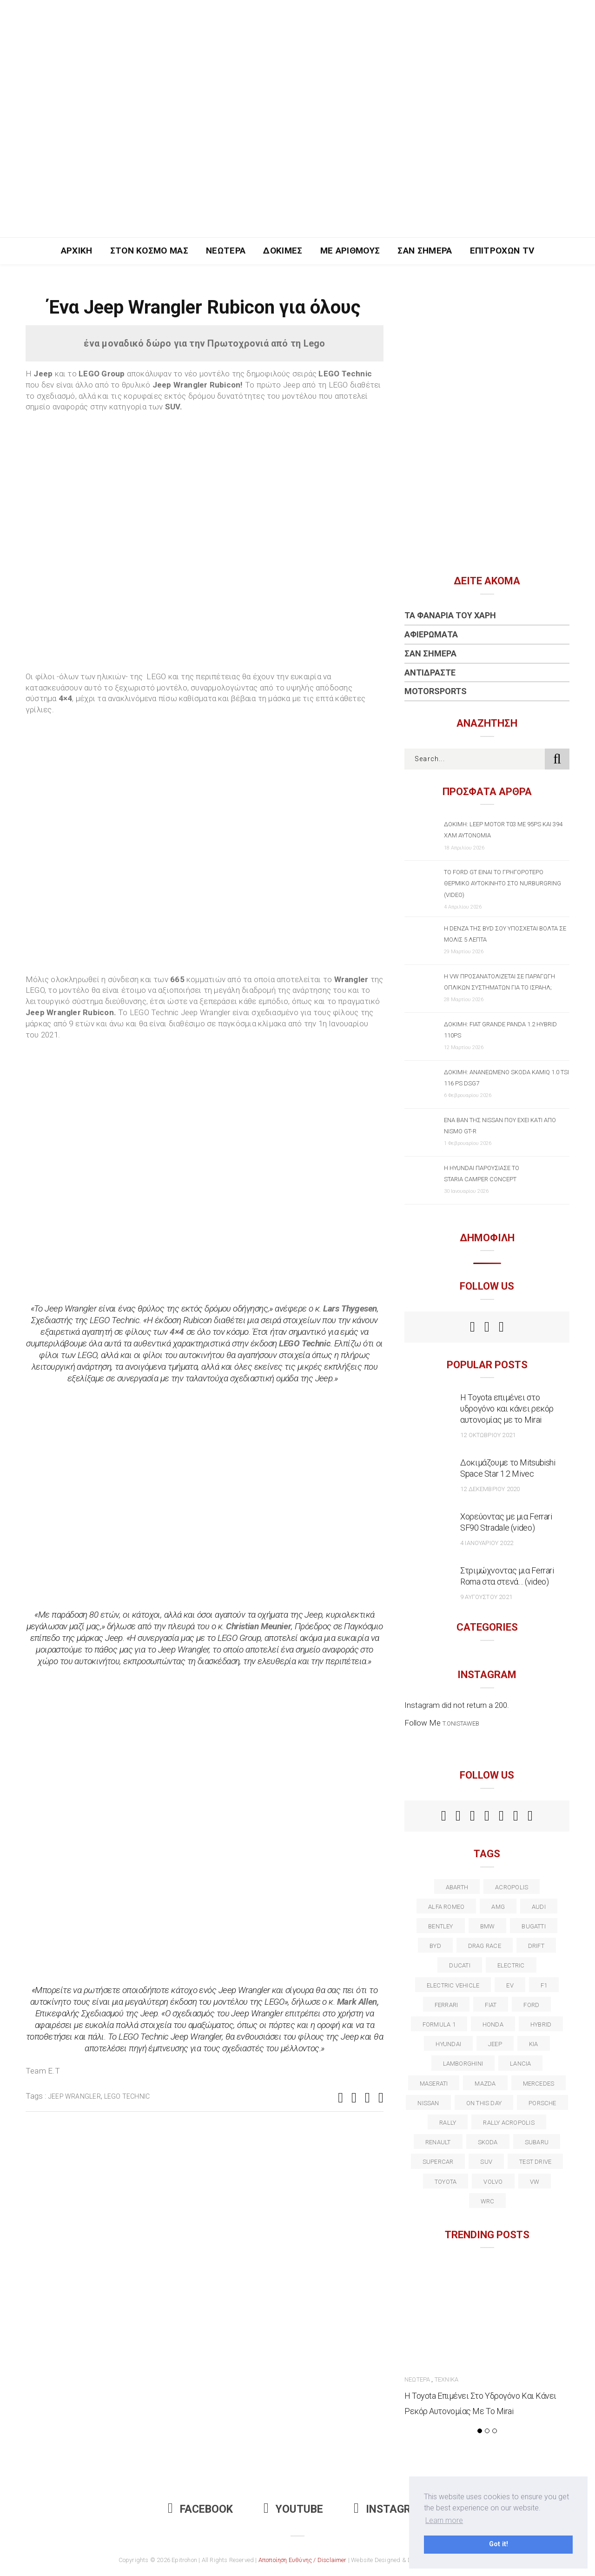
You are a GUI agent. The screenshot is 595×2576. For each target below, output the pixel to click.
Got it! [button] (498, 2544)
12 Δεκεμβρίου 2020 (490, 1488)
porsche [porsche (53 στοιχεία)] (542, 2103)
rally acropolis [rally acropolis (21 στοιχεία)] (508, 2122)
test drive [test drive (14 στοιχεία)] (535, 2161)
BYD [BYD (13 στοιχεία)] (435, 1945)
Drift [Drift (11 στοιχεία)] (536, 1945)
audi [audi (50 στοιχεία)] (539, 1906)
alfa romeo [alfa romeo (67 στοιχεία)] (446, 1906)
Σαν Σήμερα (424, 250)
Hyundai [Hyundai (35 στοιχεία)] (448, 2044)
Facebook (200, 2509)
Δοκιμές (282, 250)
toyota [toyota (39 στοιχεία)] (445, 2181)
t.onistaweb (461, 1723)
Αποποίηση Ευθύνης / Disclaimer (302, 2559)
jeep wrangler (74, 2096)
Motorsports (435, 691)
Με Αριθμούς (350, 250)
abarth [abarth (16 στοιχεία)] (457, 1887)
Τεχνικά (446, 2379)
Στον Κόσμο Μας (149, 250)
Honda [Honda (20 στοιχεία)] (493, 2024)
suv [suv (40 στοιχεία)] (486, 2161)
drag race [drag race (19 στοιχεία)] (484, 1945)
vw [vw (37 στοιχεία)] (534, 2181)
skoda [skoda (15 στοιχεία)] (488, 2142)
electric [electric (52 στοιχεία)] (511, 1965)
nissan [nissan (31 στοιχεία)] (428, 2103)
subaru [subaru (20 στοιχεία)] (537, 2142)
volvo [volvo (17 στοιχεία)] (492, 2181)
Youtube (293, 2509)
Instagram (390, 2509)
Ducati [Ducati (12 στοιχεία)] (459, 1965)
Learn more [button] (444, 2520)
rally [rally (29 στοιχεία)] (447, 2122)
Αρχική (77, 250)
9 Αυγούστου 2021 (486, 1596)
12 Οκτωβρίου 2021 (488, 1435)
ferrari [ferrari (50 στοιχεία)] (446, 2004)
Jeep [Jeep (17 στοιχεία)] (495, 2044)
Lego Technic (127, 2096)
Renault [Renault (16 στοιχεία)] (438, 2142)
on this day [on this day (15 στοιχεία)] (484, 2103)
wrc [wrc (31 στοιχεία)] (488, 2201)
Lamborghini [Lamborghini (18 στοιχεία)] (463, 2063)
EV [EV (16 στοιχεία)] (509, 1985)
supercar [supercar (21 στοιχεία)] (438, 2161)
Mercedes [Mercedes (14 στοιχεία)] (539, 2083)
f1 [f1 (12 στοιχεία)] (544, 1985)
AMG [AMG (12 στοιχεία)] (498, 1906)
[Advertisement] (297, 167)
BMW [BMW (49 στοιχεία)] (487, 1926)
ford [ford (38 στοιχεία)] (531, 2004)
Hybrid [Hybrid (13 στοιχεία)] (540, 2024)
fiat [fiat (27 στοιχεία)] (490, 2004)
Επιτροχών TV (502, 250)
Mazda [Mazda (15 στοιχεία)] (485, 2083)
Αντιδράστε (430, 672)
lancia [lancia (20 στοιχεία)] (520, 2063)
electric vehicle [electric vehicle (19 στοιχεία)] (453, 1985)
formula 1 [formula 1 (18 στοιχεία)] (439, 2024)
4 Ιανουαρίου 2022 (486, 1542)
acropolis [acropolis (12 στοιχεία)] (511, 1887)
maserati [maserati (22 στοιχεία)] (434, 2083)
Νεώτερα (225, 250)
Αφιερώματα (431, 634)
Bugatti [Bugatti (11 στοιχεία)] (534, 1926)
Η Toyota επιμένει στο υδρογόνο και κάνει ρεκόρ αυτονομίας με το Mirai (507, 1408)
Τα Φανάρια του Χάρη (450, 615)
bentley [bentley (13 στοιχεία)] (440, 1926)
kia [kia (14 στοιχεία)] (533, 2044)
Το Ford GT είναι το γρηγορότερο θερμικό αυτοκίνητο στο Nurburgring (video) (502, 883)
